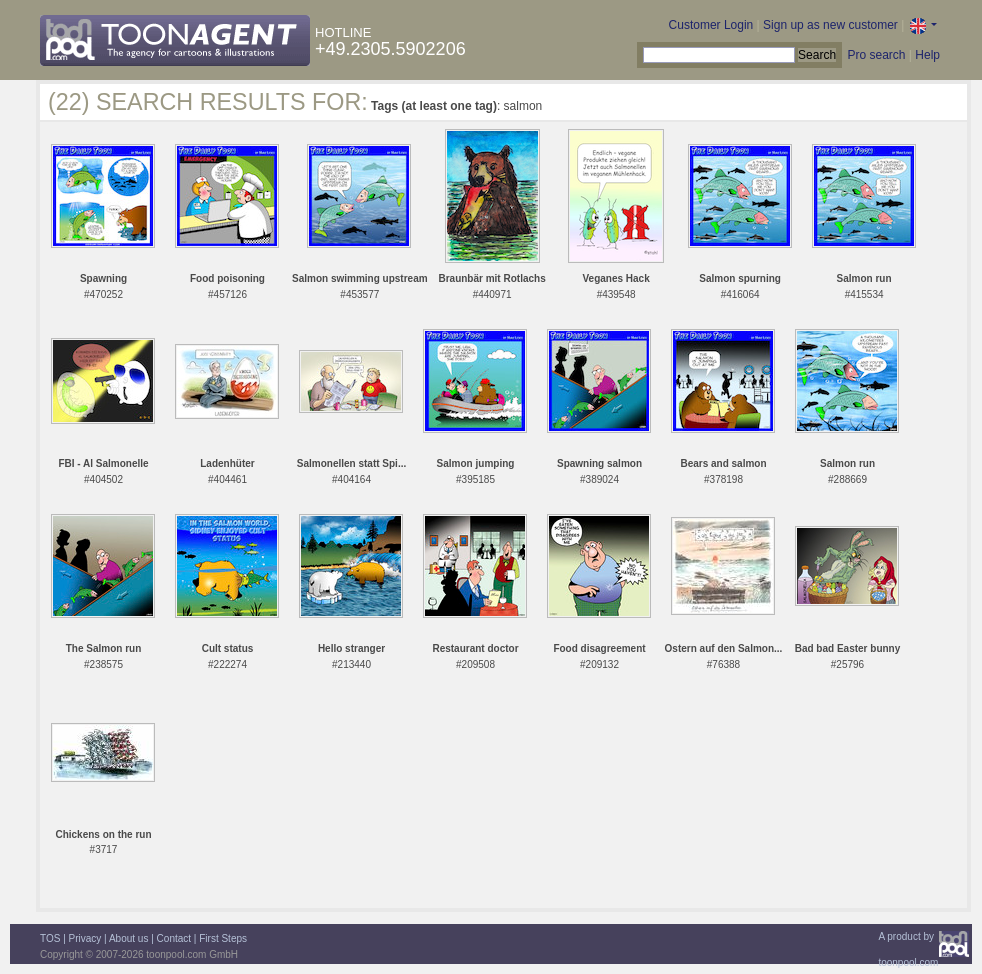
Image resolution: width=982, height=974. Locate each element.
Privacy (85, 938)
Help (927, 55)
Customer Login (711, 25)
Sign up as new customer (830, 25)
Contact (174, 938)
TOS (50, 938)
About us (128, 938)
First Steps (223, 938)
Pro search (876, 55)
